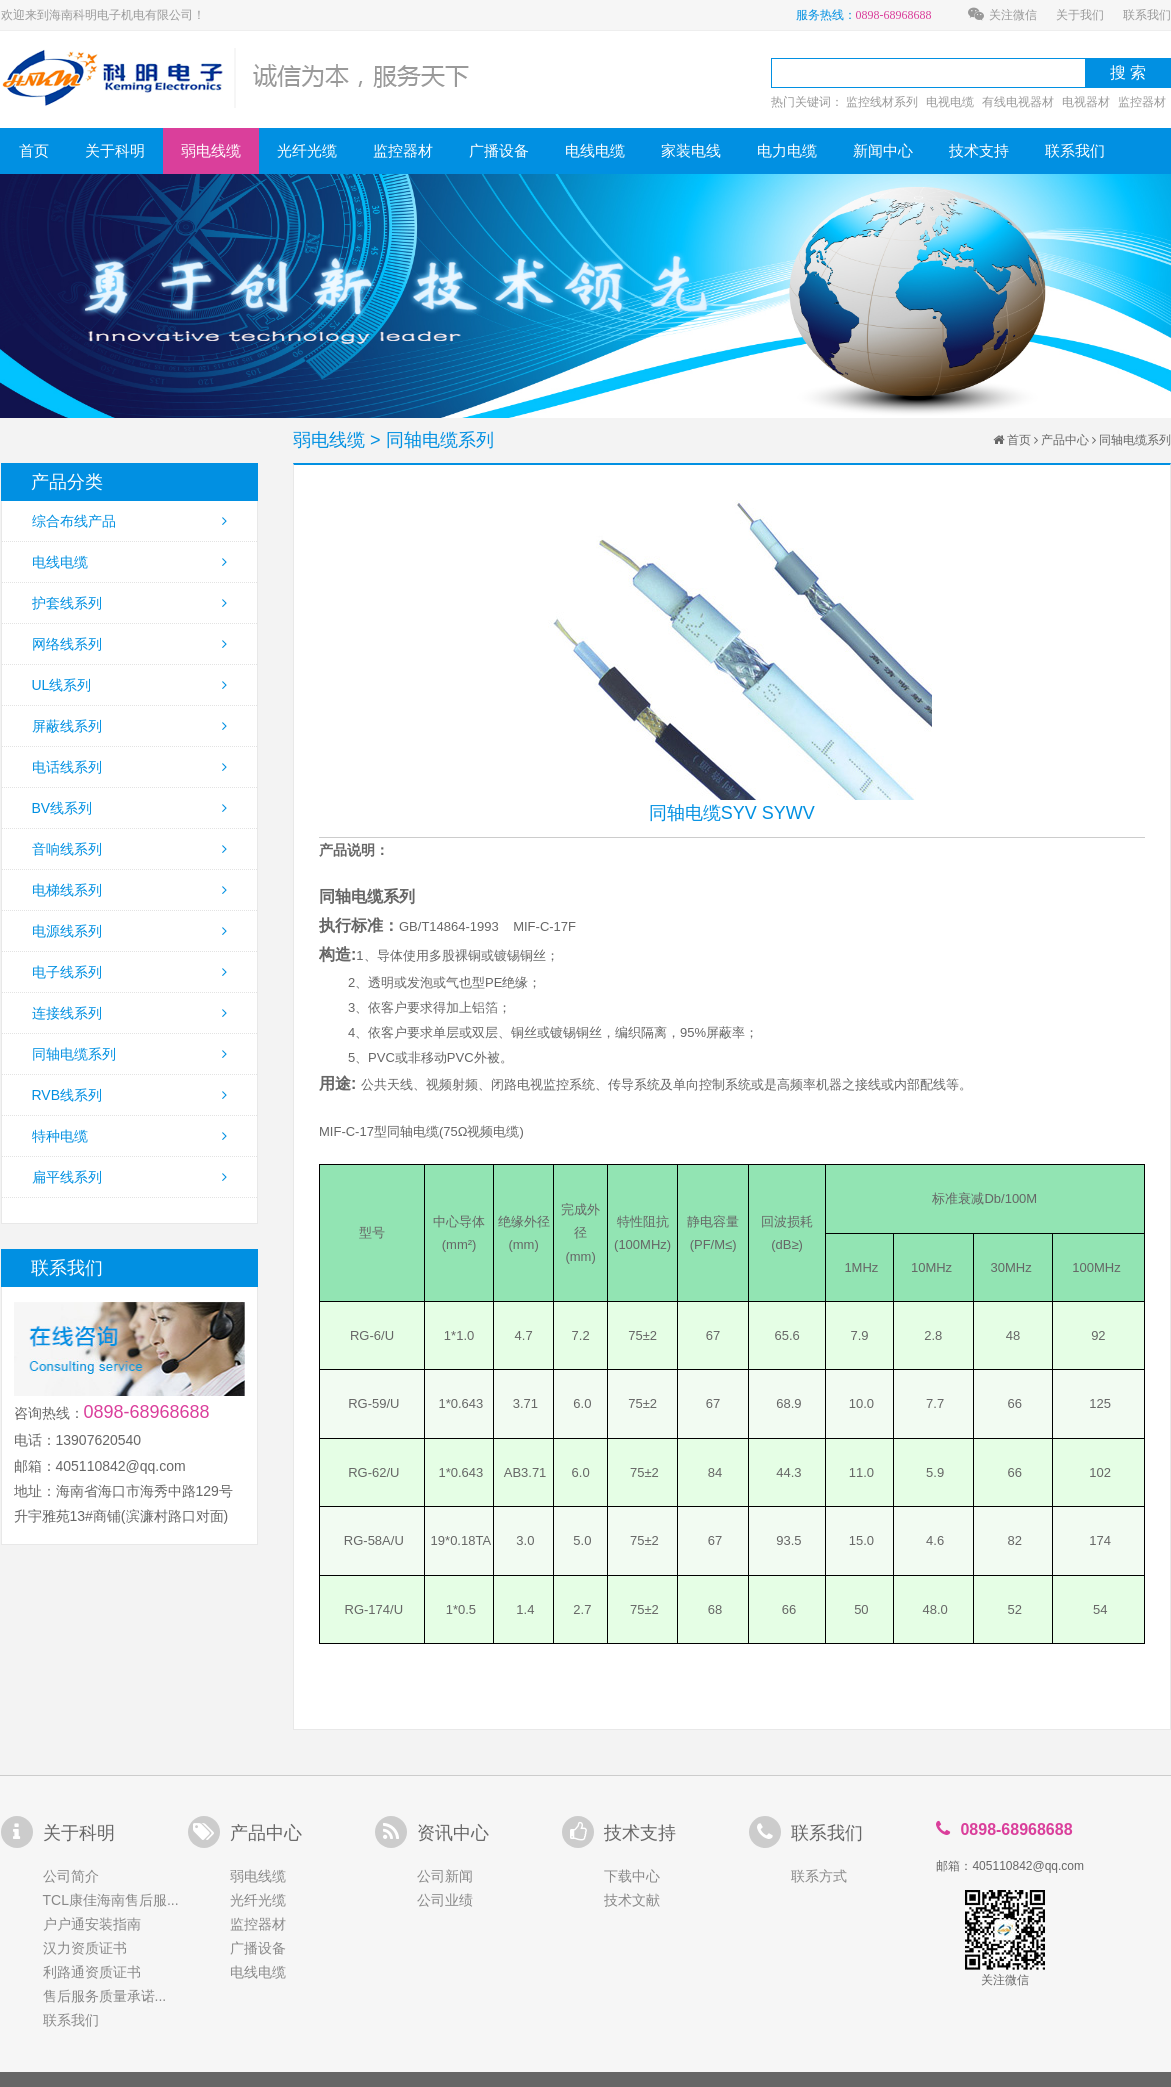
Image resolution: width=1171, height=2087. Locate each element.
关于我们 (1080, 15)
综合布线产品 (129, 521)
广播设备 (499, 150)
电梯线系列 (129, 890)
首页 (34, 150)
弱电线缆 (211, 150)
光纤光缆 (307, 150)
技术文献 (632, 1900)
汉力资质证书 (85, 1948)
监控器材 (1142, 102)
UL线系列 (129, 685)
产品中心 (1065, 440)
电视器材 (1086, 102)
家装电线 (691, 150)
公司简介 (71, 1876)
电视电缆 (950, 102)
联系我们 (1147, 15)
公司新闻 (445, 1876)
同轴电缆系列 (129, 1054)
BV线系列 (129, 808)
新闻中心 (883, 150)
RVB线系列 (129, 1095)
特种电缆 (129, 1136)
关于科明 (115, 150)
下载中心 (632, 1876)
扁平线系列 (129, 1177)
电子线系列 (129, 972)
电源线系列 (129, 931)
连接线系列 (129, 1013)
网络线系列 (129, 644)
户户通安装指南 (92, 1924)
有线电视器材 (1018, 102)
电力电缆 (787, 150)
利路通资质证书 (92, 1972)
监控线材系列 (882, 102)
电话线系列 (129, 767)
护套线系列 (129, 603)
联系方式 (819, 1876)
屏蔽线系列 (129, 726)
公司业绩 (445, 1900)
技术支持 (979, 150)
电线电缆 (595, 150)
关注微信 (1002, 15)
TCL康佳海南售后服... (111, 1900)
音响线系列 (129, 849)
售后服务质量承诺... (105, 1996)
